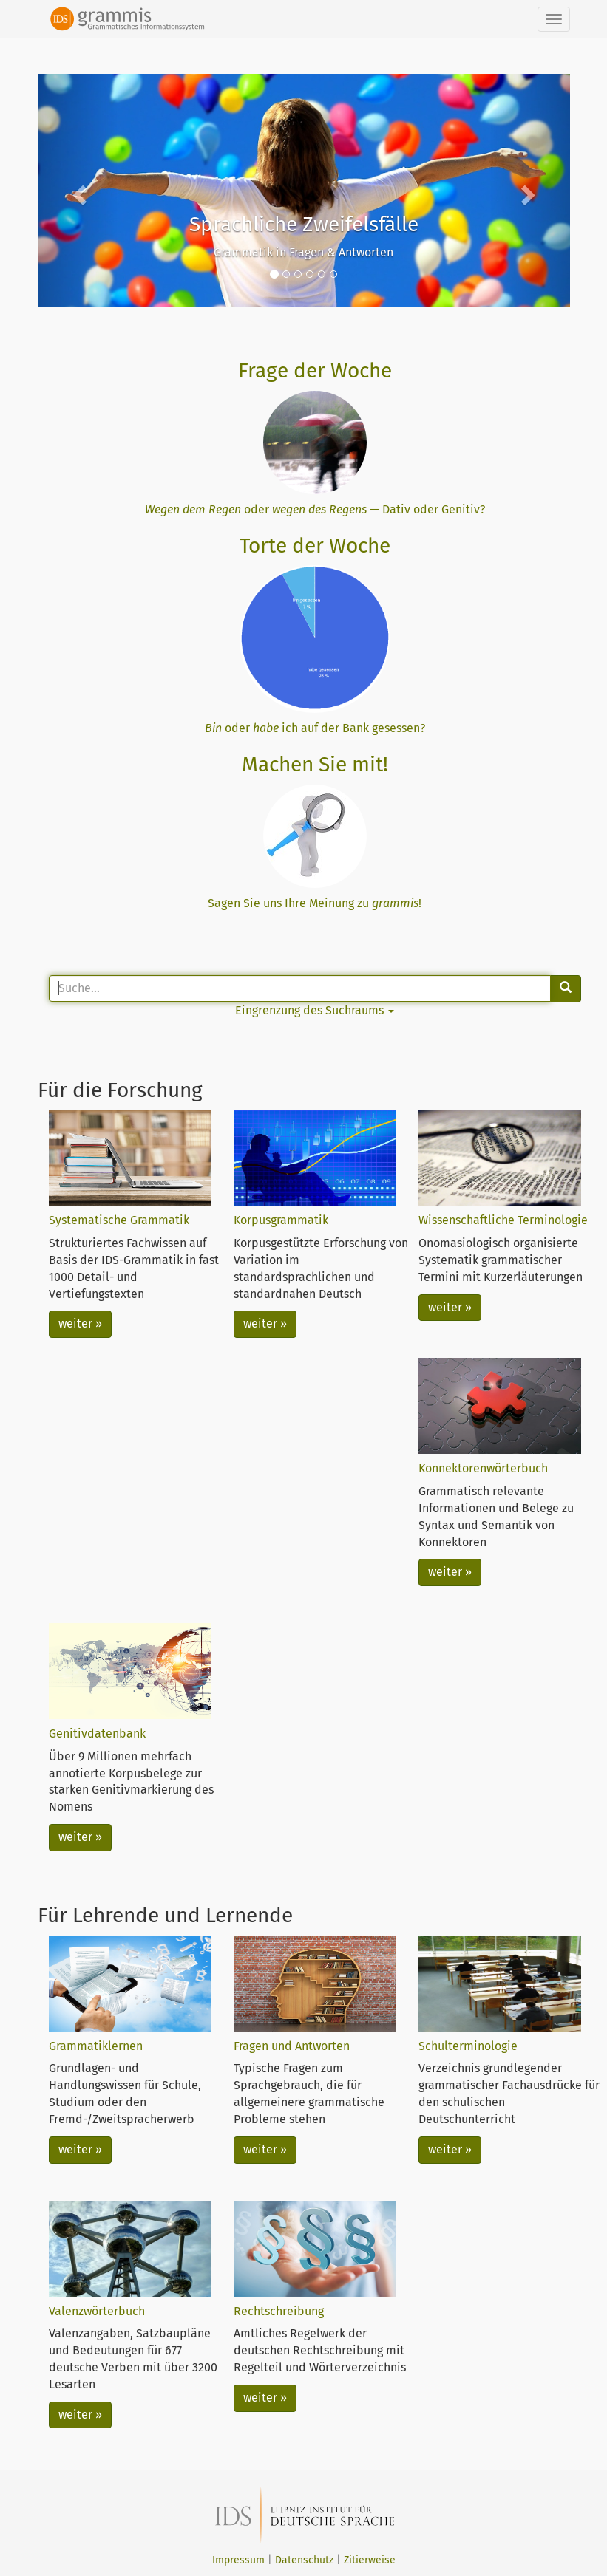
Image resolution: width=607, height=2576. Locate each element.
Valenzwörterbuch (97, 2311)
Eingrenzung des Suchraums (314, 1010)
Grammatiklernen (96, 2046)
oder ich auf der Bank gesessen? (315, 728)
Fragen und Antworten (292, 2046)
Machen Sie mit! (315, 764)
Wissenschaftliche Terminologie (503, 1220)
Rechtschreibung (279, 2311)
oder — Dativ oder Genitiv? (315, 509)
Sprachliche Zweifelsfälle (303, 224)
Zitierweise (370, 2560)
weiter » (80, 1323)
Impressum (238, 2560)
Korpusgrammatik (281, 1220)
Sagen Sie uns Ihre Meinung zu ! (314, 903)
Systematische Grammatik (119, 1220)
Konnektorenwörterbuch (483, 1468)
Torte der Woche (315, 545)
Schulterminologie (468, 2046)
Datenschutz (304, 2560)
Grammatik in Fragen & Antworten (303, 252)
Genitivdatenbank (97, 1733)
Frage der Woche (315, 370)
